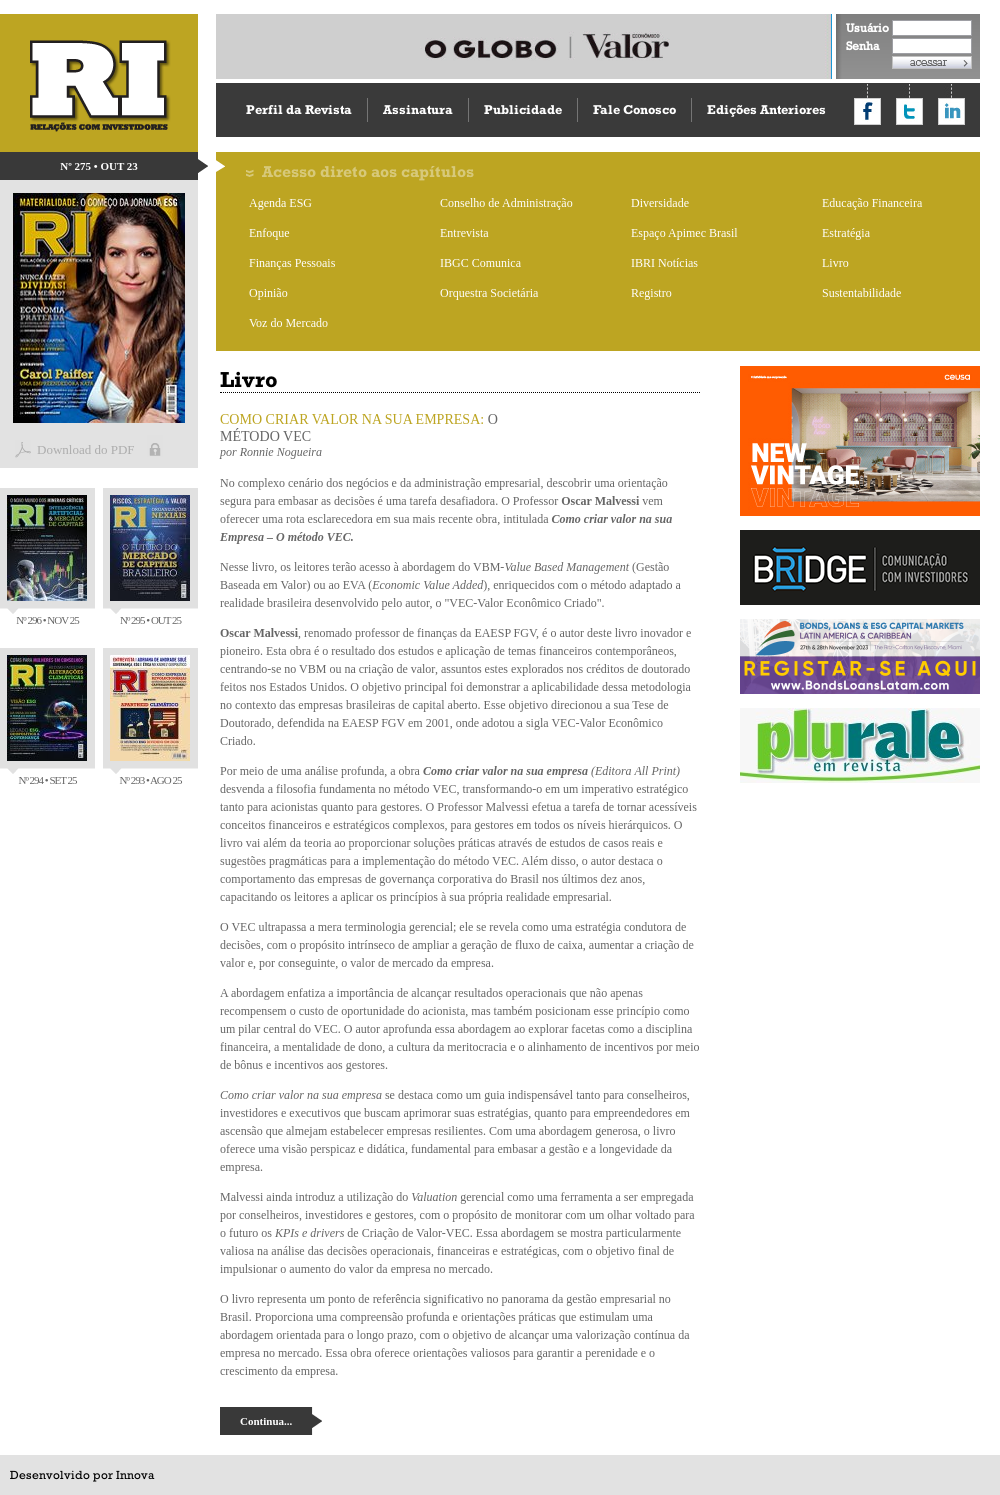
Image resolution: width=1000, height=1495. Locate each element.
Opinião (268, 293)
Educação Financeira (872, 203)
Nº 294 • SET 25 (47, 720)
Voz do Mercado (288, 323)
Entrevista (464, 233)
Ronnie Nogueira (281, 452)
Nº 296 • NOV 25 (47, 560)
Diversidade (660, 203)
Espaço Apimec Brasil (684, 233)
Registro (651, 293)
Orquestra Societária (489, 293)
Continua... (266, 1421)
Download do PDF (86, 449)
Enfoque (269, 233)
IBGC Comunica (480, 263)
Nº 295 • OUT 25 (150, 560)
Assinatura (418, 109)
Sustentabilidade (861, 293)
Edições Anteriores (766, 109)
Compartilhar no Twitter (909, 111)
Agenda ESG (280, 203)
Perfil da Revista (299, 109)
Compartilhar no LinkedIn (951, 111)
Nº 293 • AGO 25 (150, 720)
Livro (835, 263)
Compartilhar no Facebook (867, 111)
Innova (135, 1475)
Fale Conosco (634, 109)
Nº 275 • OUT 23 (99, 166)
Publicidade (523, 109)
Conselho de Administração (506, 203)
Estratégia (846, 233)
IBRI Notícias (664, 263)
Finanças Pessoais (292, 263)
